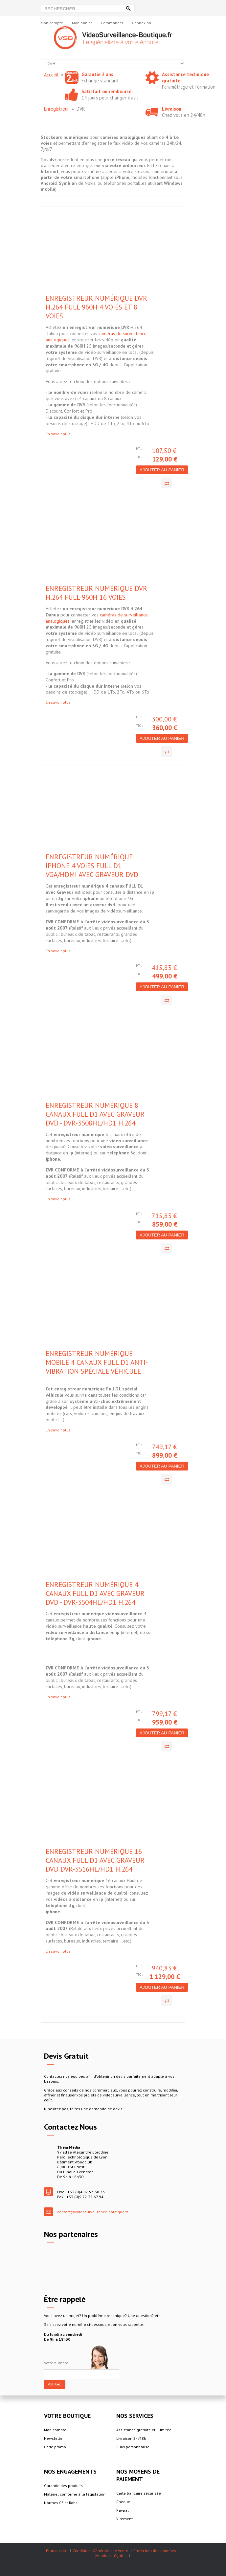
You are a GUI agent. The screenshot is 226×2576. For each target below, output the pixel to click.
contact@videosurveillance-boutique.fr (92, 2211)
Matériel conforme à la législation (74, 2494)
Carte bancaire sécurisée (138, 2493)
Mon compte (52, 22)
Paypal (122, 2510)
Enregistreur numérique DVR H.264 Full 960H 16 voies (96, 593)
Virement (124, 2518)
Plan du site (56, 2550)
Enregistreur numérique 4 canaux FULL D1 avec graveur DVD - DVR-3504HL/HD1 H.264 (95, 1593)
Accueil (51, 75)
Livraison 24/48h (131, 2438)
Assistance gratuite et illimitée (143, 2429)
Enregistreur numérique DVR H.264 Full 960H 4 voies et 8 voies (96, 307)
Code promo (55, 2446)
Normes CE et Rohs (61, 2502)
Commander (112, 22)
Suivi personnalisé (132, 2446)
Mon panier (82, 22)
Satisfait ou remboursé (106, 91)
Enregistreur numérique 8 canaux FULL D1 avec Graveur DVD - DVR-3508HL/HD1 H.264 (95, 1114)
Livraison (171, 109)
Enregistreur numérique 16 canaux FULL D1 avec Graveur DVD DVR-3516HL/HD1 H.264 (95, 1860)
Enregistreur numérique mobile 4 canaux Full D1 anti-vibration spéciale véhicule (97, 1362)
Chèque (123, 2501)
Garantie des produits (63, 2485)
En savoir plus (58, 433)
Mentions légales (110, 2555)
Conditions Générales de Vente (100, 2550)
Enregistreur (56, 109)
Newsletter (54, 2438)
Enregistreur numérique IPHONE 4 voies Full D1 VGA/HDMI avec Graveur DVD (92, 865)
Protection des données (154, 2550)
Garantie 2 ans (97, 74)
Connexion (141, 22)
